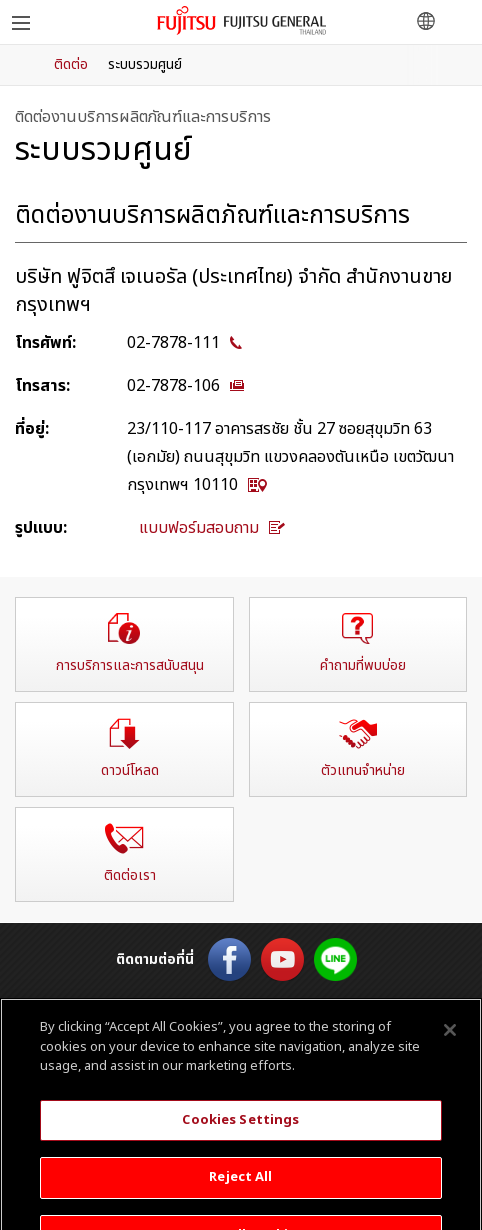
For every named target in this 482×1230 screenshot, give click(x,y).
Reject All (240, 1192)
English (241, 1006)
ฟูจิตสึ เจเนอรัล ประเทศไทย (241, 20)
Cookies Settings (240, 1134)
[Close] (450, 1045)
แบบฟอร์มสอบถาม (212, 528)
